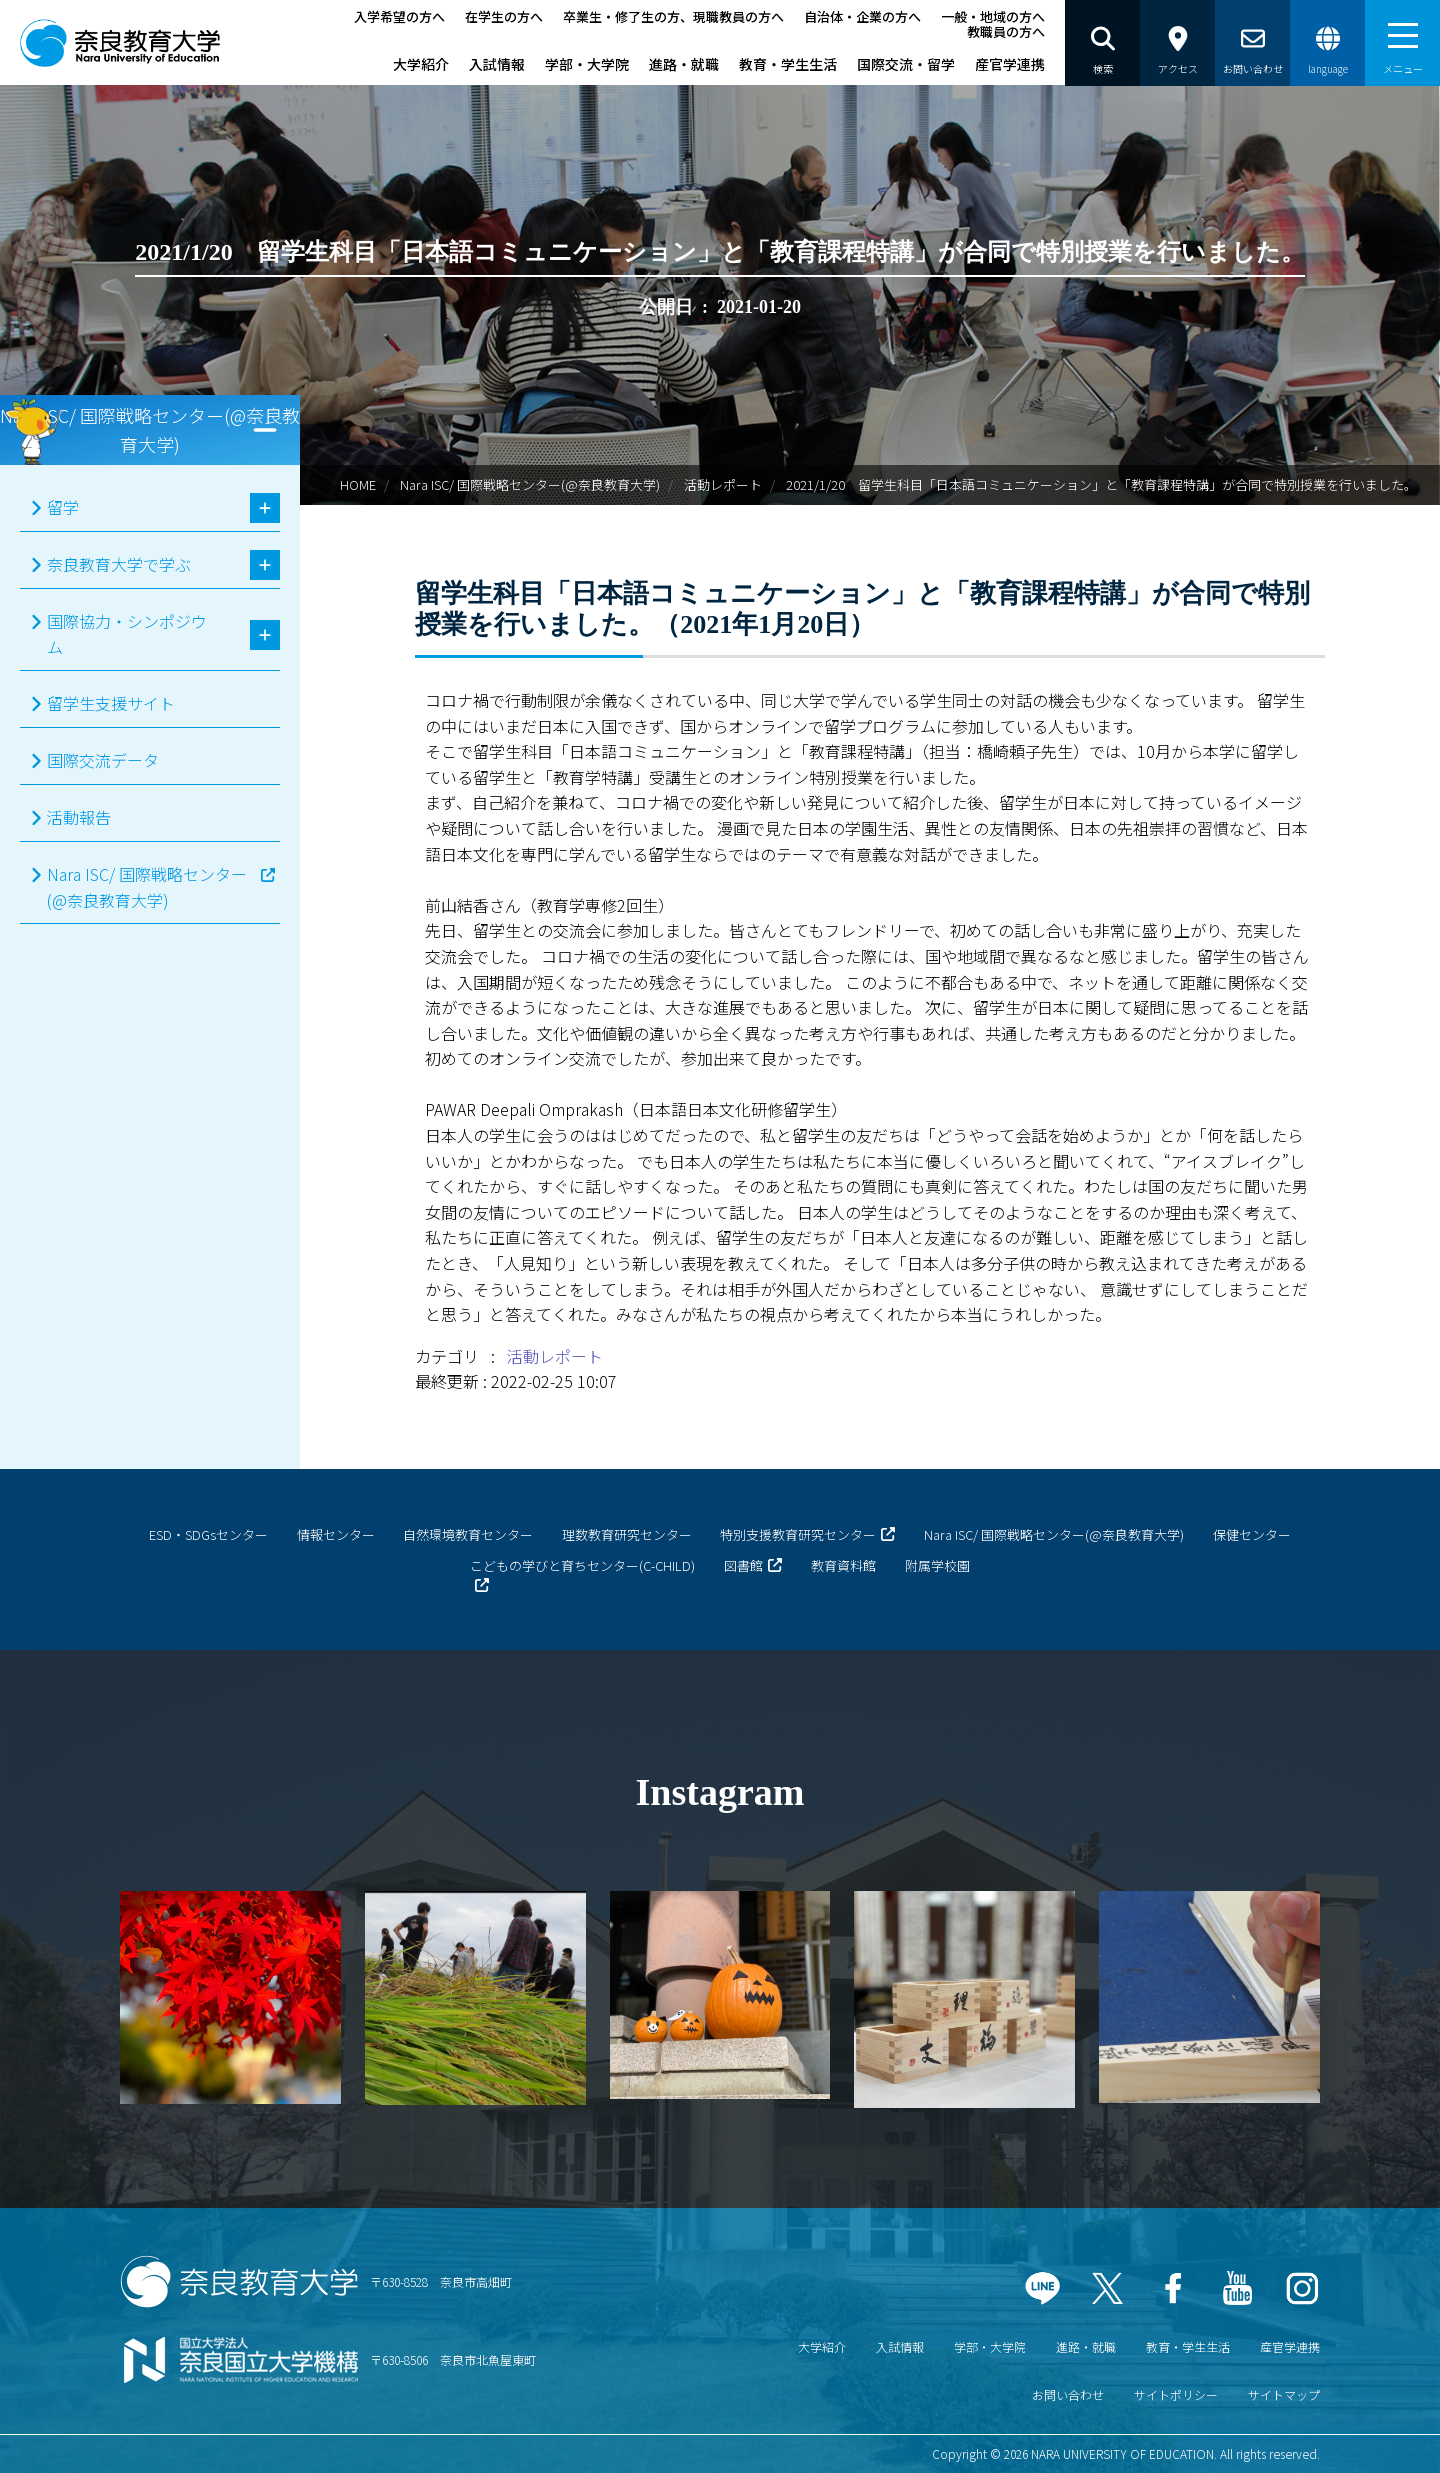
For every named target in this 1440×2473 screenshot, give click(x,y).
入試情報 (497, 64)
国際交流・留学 (906, 64)
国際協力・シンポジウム (127, 634)
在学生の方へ (504, 16)
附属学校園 (937, 1565)
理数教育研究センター (627, 1534)
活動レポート (723, 484)
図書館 (743, 1565)
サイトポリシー (1176, 2394)
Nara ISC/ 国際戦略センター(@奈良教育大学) (530, 484)
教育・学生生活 (788, 64)
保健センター (1252, 1534)
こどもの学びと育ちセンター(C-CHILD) (582, 1565)
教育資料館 (843, 1565)
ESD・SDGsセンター (208, 1534)
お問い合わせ (1068, 2394)
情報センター (336, 1534)
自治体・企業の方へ (862, 16)
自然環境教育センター (468, 1534)
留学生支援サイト (111, 703)
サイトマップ (1284, 2394)
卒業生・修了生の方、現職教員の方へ (673, 16)
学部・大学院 (587, 64)
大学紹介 (421, 64)
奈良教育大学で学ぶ (119, 564)
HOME (358, 484)
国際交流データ (103, 760)
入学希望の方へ (399, 16)
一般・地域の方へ (993, 16)
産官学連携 (1010, 64)
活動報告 (79, 817)
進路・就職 (684, 64)
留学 (63, 507)
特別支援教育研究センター (798, 1534)
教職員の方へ (1006, 31)
